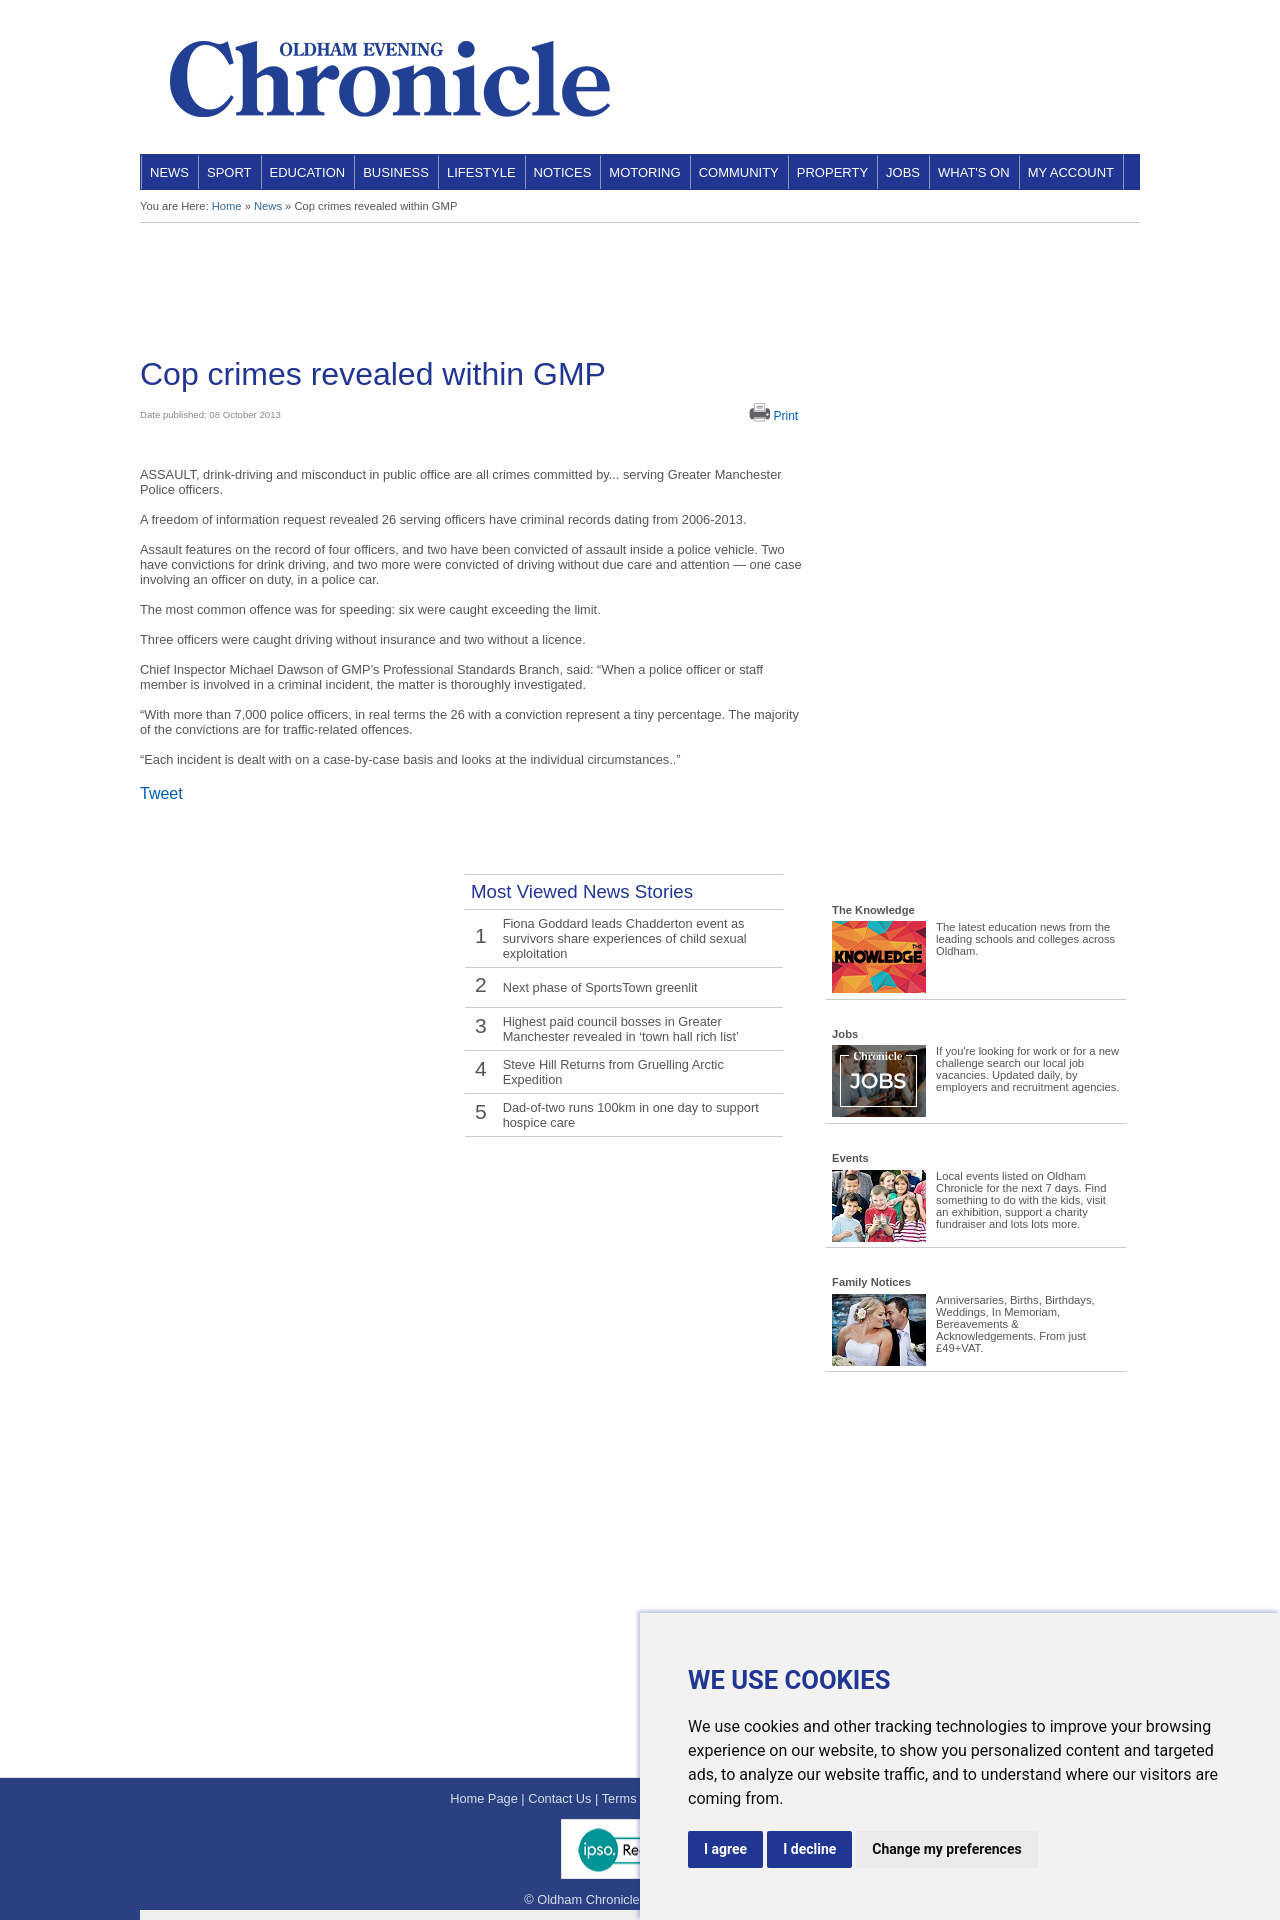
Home (227, 206)
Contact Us (559, 1798)
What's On (974, 172)
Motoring (644, 172)
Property (832, 172)
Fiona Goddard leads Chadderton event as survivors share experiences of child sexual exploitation (625, 938)
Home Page (484, 1798)
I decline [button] (809, 1849)
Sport (229, 172)
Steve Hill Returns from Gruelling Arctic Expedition (613, 1072)
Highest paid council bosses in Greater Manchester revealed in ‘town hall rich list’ (621, 1029)
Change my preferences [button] (946, 1849)
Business (396, 172)
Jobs (903, 172)
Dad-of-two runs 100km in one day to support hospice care (631, 1115)
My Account (1071, 172)
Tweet (161, 793)
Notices (563, 172)
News (169, 172)
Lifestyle (481, 172)
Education (308, 172)
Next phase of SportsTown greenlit (600, 987)
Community (739, 172)
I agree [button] (725, 1849)
